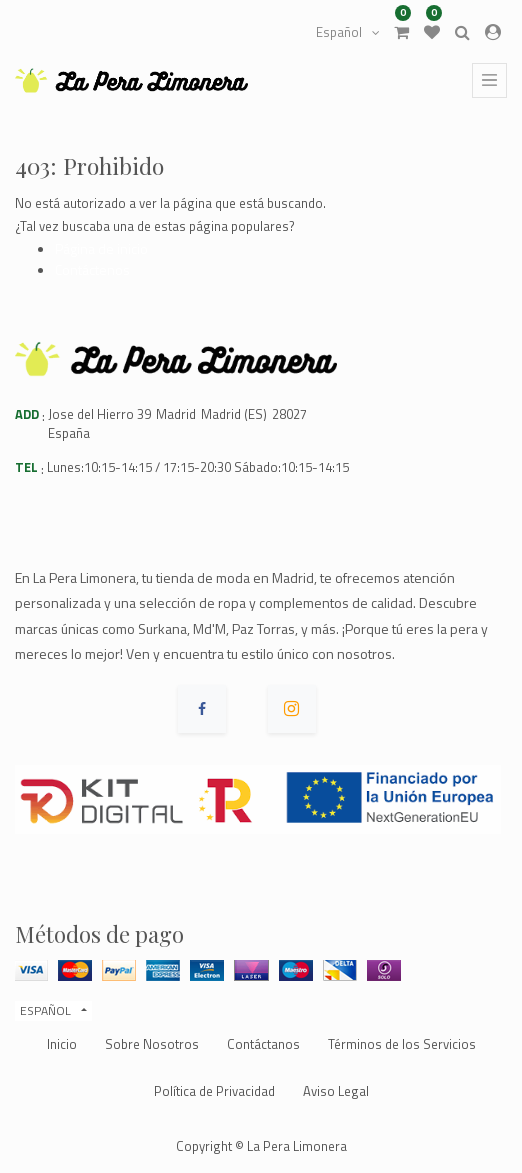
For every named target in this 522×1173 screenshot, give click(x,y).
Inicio (62, 1044)
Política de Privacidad (214, 1091)
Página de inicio (101, 248)
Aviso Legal (336, 1091)
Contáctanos (263, 1044)
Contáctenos (92, 269)
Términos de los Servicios (402, 1044)
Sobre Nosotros (152, 1044)
